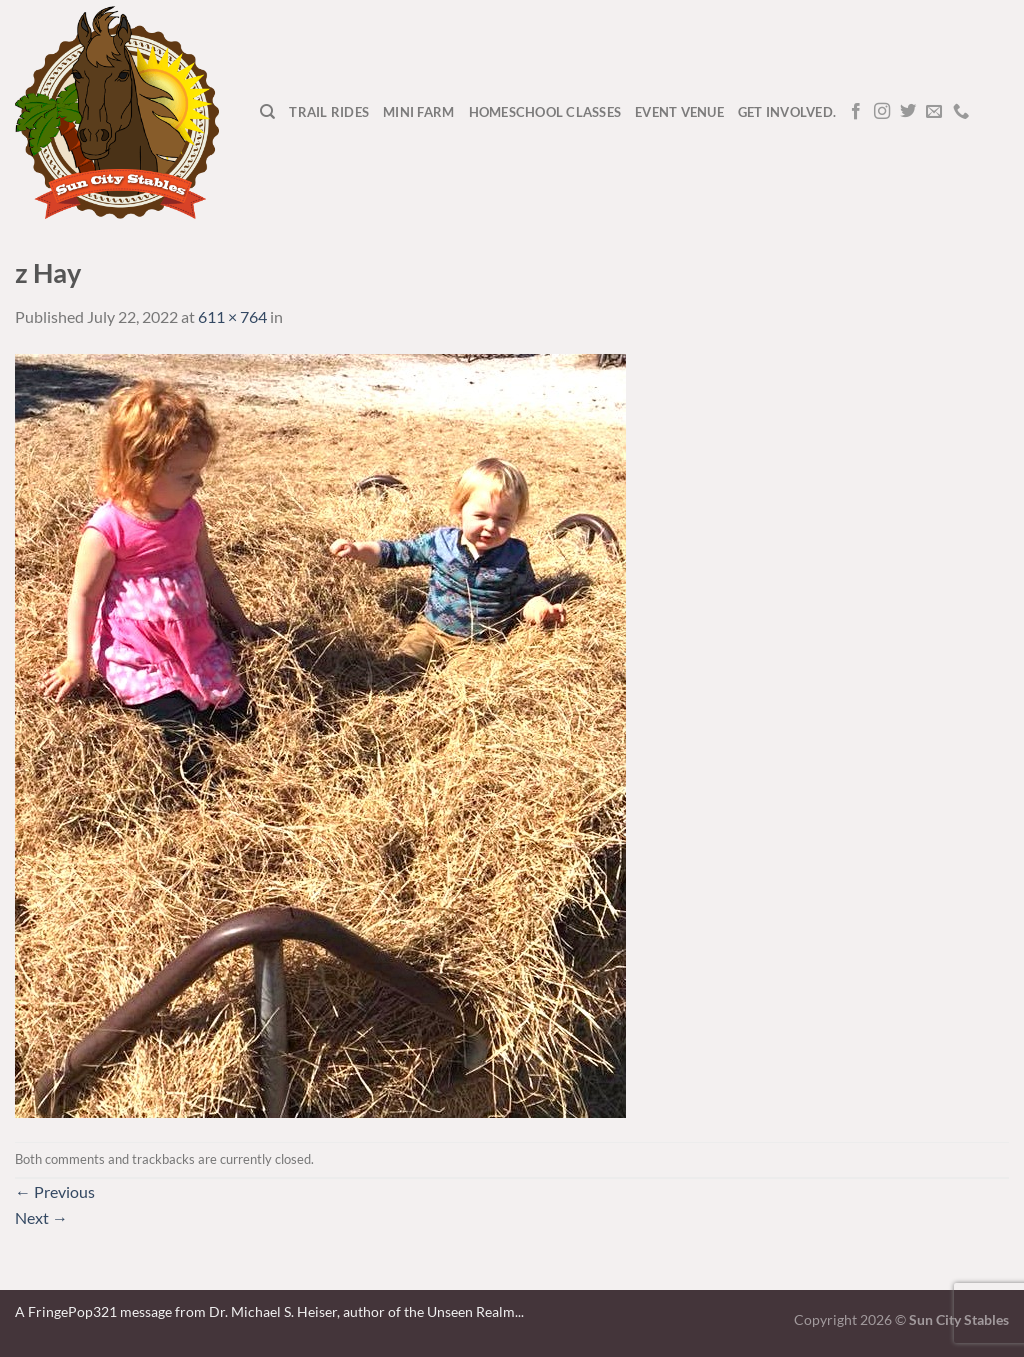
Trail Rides (329, 112)
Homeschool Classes (545, 112)
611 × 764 (232, 316)
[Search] (267, 112)
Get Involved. (787, 112)
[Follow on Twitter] (908, 112)
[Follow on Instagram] (882, 112)
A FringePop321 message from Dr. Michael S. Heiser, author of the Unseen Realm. (266, 1311)
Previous (55, 1191)
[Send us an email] (934, 112)
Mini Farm (418, 112)
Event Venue (679, 112)
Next (41, 1217)
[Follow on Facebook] (856, 112)
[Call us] (961, 112)
